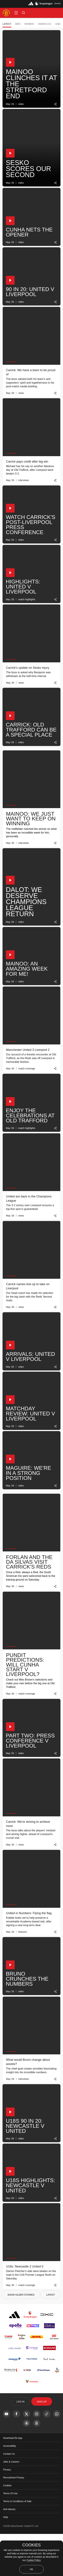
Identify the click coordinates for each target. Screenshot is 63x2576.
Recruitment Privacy (13, 2519)
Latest (7, 24)
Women (29, 24)
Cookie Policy (33, 2560)
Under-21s (44, 24)
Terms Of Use (10, 2535)
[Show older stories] (21, 2336)
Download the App (12, 2480)
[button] (16, 13)
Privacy (7, 2511)
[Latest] (50, 2336)
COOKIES (31, 2545)
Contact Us (9, 2496)
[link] (55, 104)
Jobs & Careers (11, 2503)
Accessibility (9, 2488)
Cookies (7, 2527)
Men (17, 24)
